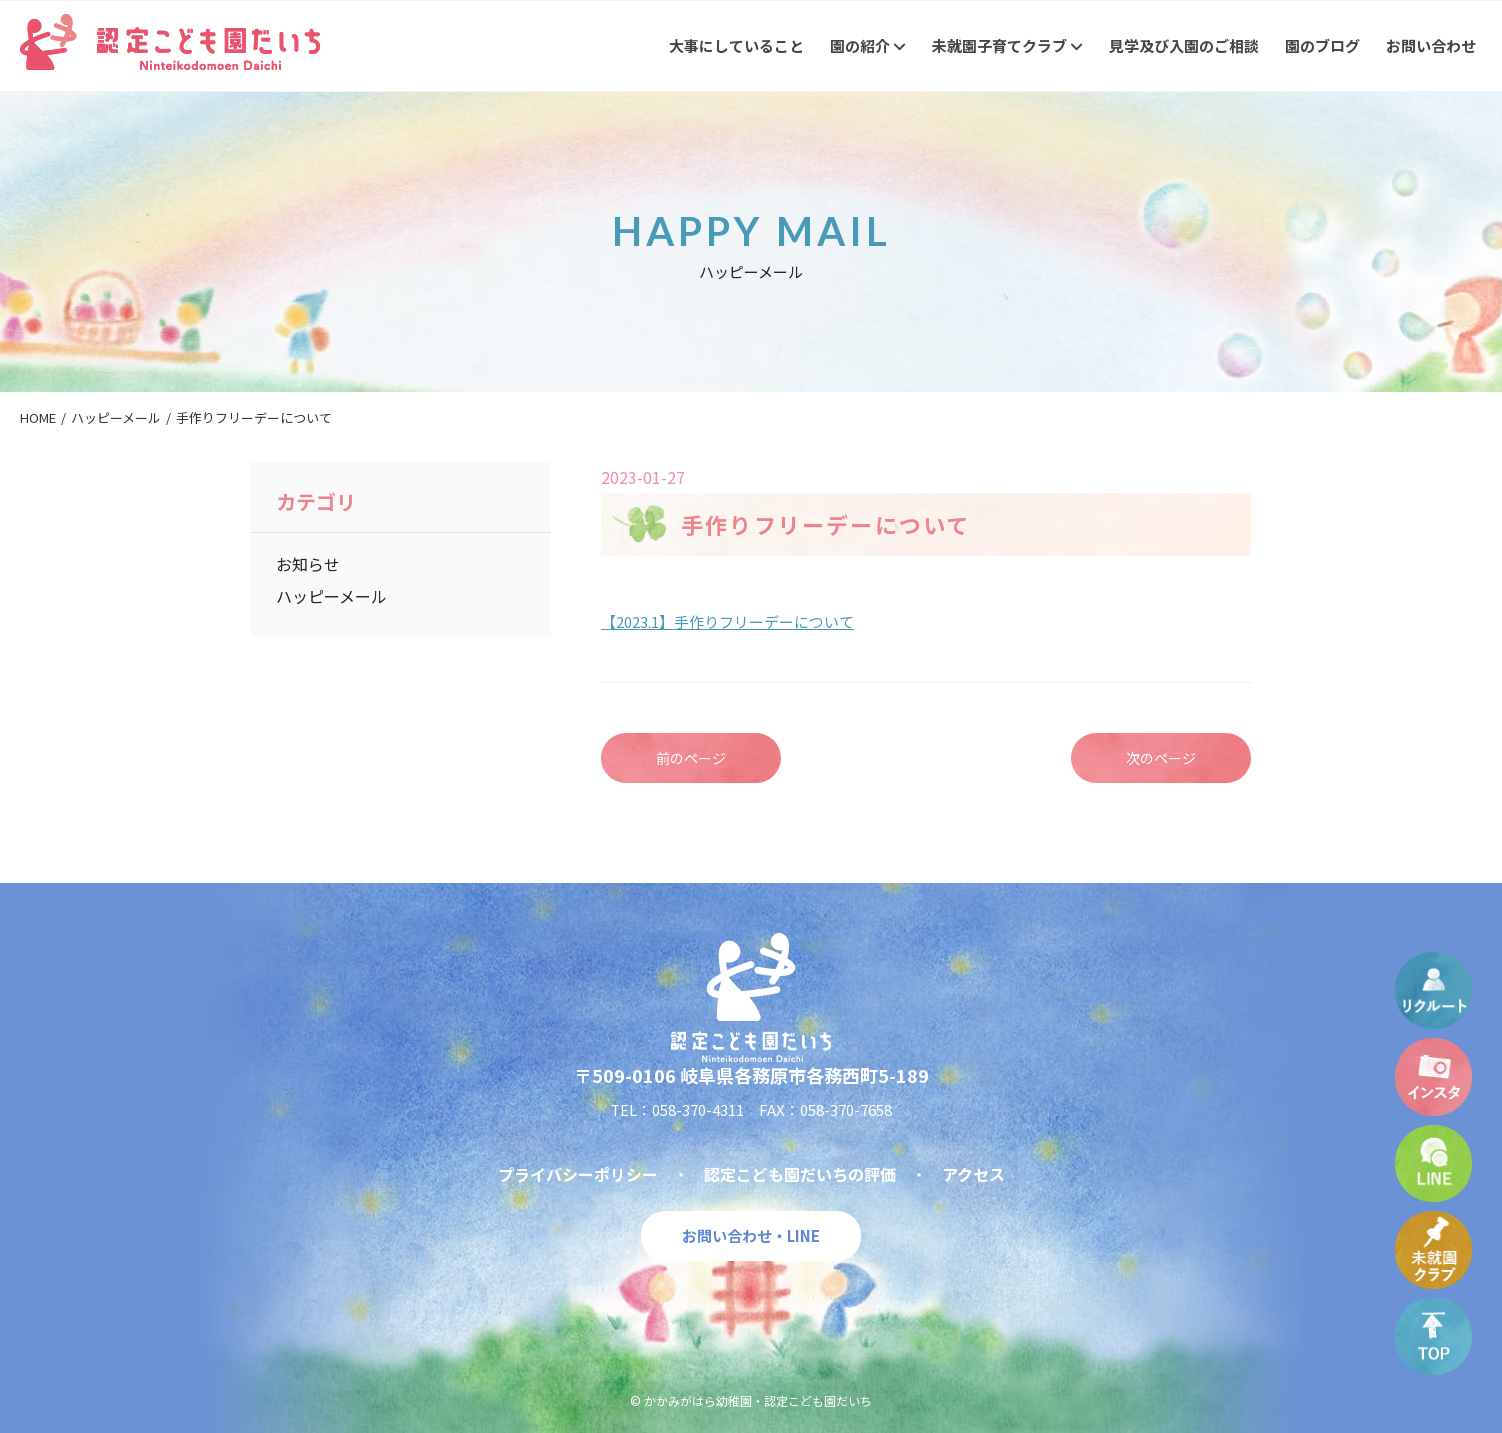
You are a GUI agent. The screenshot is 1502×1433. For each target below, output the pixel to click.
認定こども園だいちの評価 (800, 1174)
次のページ (1161, 758)
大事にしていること (736, 45)
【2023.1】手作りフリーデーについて (727, 621)
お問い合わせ (1431, 45)
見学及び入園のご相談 (1184, 45)
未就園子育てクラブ (1007, 45)
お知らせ (308, 564)
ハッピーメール (331, 596)
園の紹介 (868, 45)
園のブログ (1322, 45)
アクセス (973, 1174)
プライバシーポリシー (578, 1174)
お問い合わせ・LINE (751, 1235)
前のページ (691, 758)
